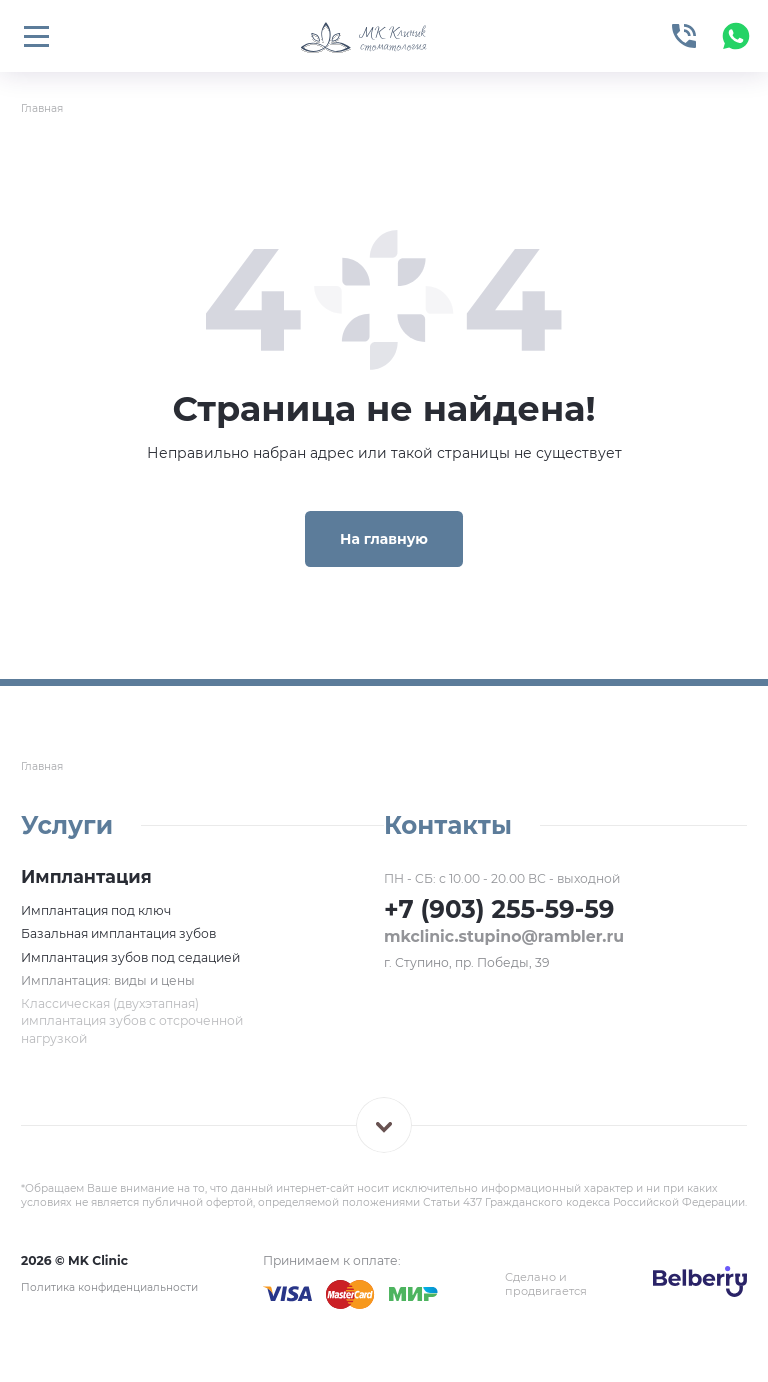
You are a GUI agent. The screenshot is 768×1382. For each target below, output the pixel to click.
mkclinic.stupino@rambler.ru (504, 936)
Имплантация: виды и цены (108, 980)
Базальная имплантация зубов (118, 933)
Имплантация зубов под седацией (130, 957)
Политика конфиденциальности (109, 1287)
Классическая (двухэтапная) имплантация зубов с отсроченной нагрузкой (132, 1021)
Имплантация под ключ (96, 910)
